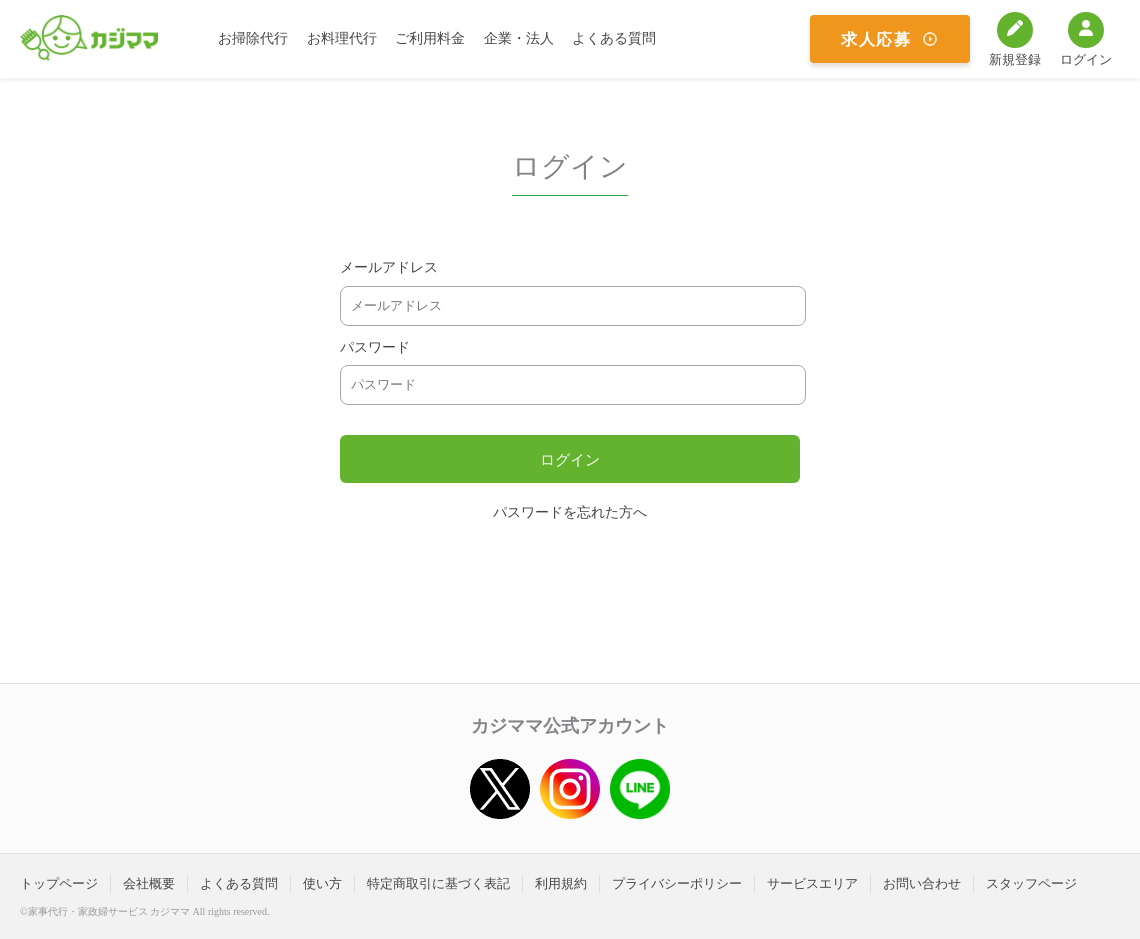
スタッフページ (1031, 883)
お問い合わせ (922, 883)
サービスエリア (812, 883)
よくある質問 (614, 38)
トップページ (59, 883)
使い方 (322, 883)
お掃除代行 (253, 38)
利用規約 (561, 883)
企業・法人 (519, 38)
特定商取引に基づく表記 (438, 883)
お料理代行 (342, 38)
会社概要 (149, 883)
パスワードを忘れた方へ (570, 512)
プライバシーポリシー (677, 883)
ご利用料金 (430, 38)
